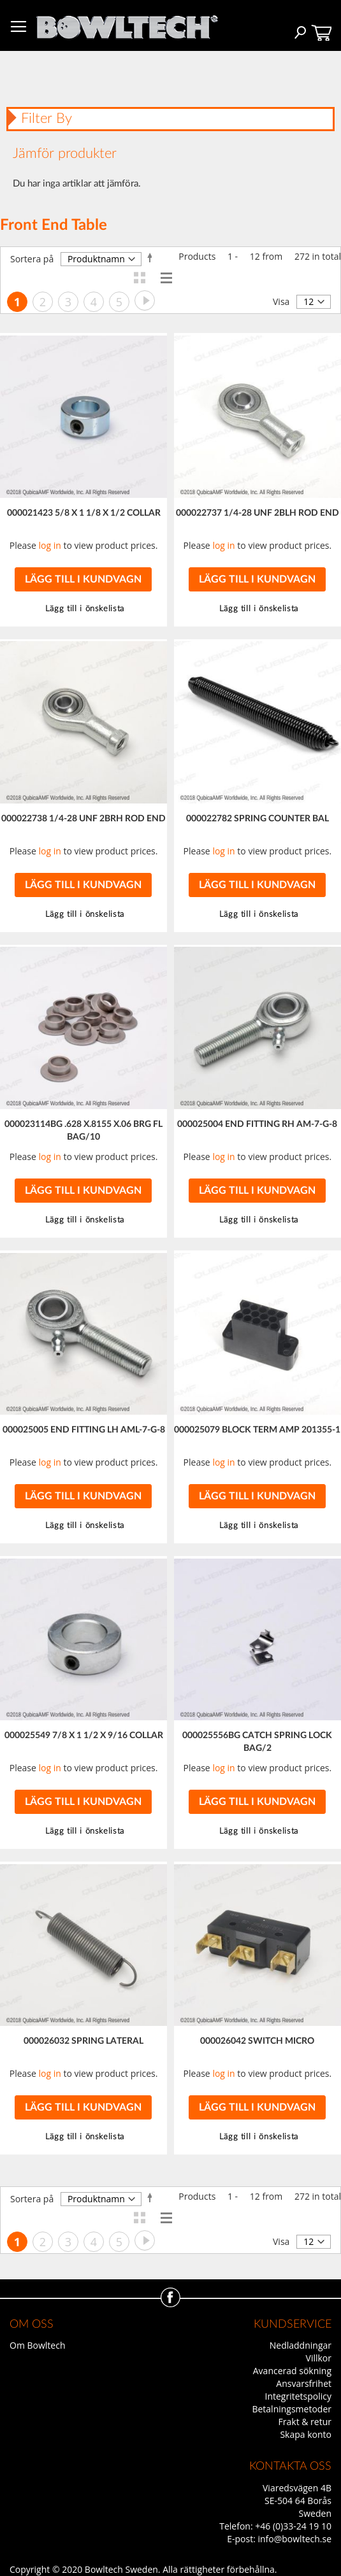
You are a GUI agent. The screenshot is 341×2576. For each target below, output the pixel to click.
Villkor (318, 2358)
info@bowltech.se (294, 2539)
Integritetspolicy (298, 2396)
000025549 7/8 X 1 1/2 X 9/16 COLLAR (83, 1735)
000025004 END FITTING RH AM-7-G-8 (257, 1124)
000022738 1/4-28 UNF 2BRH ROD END (83, 818)
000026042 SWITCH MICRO (257, 2041)
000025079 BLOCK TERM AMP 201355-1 (257, 1430)
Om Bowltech (37, 2345)
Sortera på (32, 259)
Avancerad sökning (292, 2371)
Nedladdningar (300, 2345)
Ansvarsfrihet (303, 2383)
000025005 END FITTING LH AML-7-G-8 (84, 1430)
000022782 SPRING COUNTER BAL (257, 818)
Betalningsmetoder (291, 2409)
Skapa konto (305, 2434)
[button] (257, 609)
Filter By (46, 118)
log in (50, 545)
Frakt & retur (305, 2422)
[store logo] (126, 24)
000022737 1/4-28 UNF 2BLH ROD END (257, 513)
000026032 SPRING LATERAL (83, 2041)
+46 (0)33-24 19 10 (293, 2526)
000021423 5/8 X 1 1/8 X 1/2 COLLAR (84, 513)
